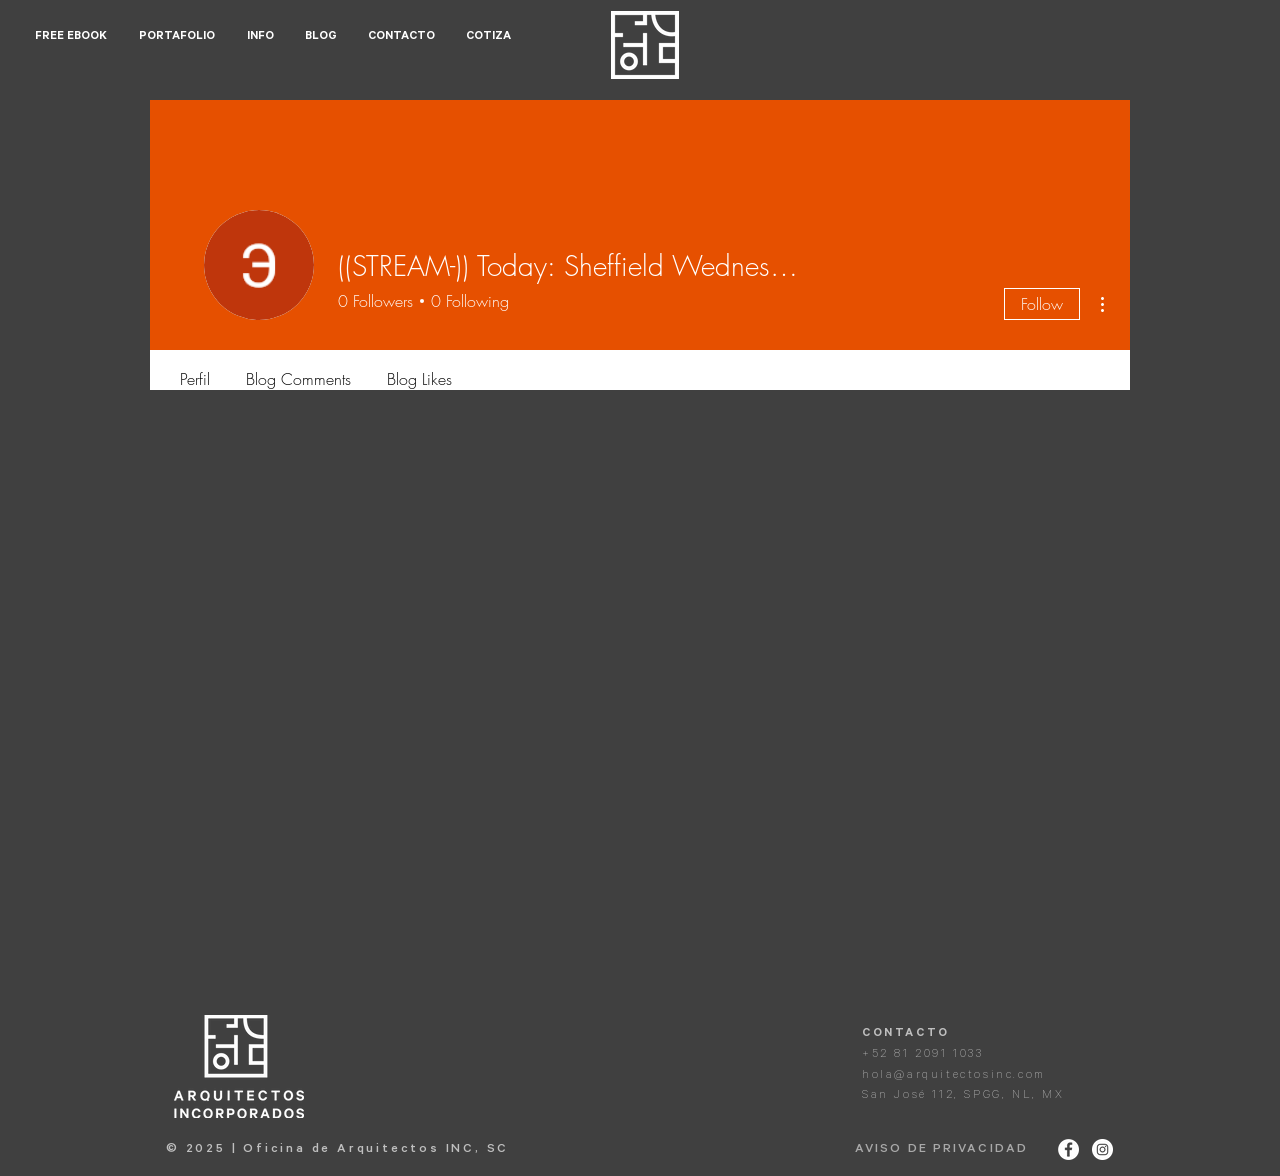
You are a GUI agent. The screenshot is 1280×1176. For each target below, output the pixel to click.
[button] (178, 37)
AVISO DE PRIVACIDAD (941, 1150)
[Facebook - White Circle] (1068, 1149)
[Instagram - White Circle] (1102, 1149)
